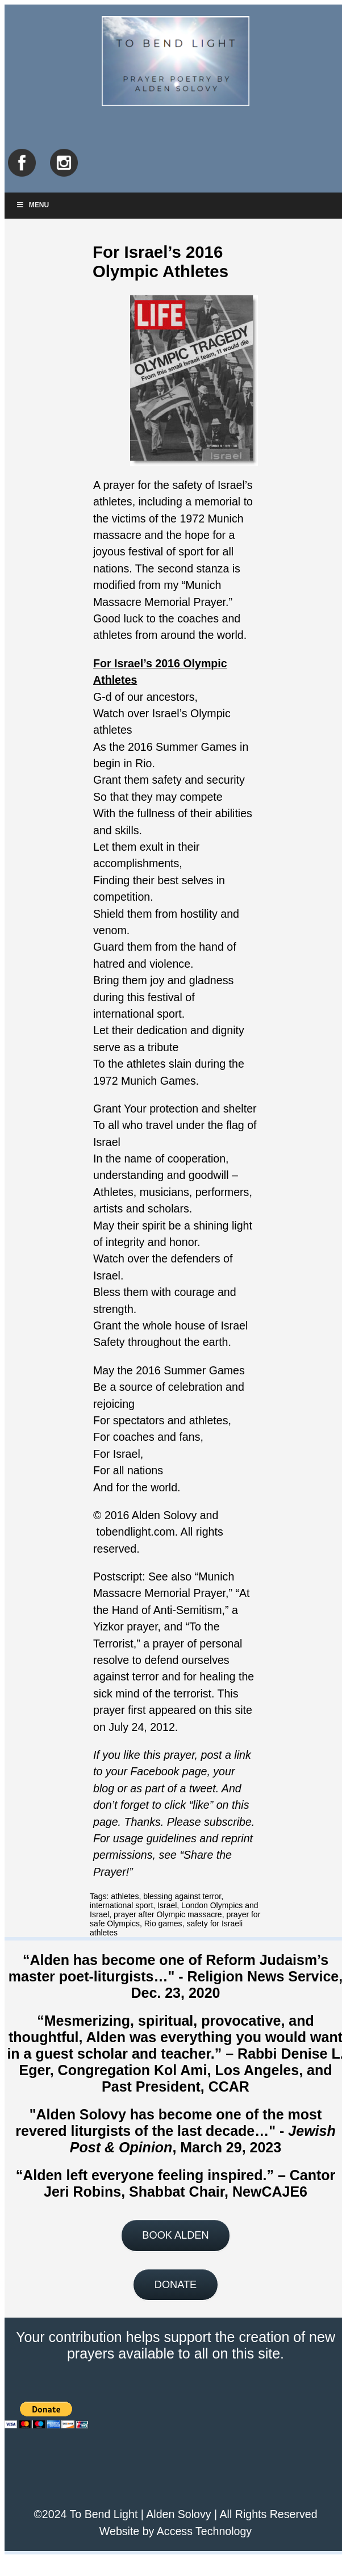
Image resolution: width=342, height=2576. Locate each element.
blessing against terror (182, 1896)
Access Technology (204, 2531)
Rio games (163, 1923)
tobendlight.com (135, 1531)
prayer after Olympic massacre (168, 1914)
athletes (125, 1896)
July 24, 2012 (142, 1727)
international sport (121, 1905)
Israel (167, 1905)
